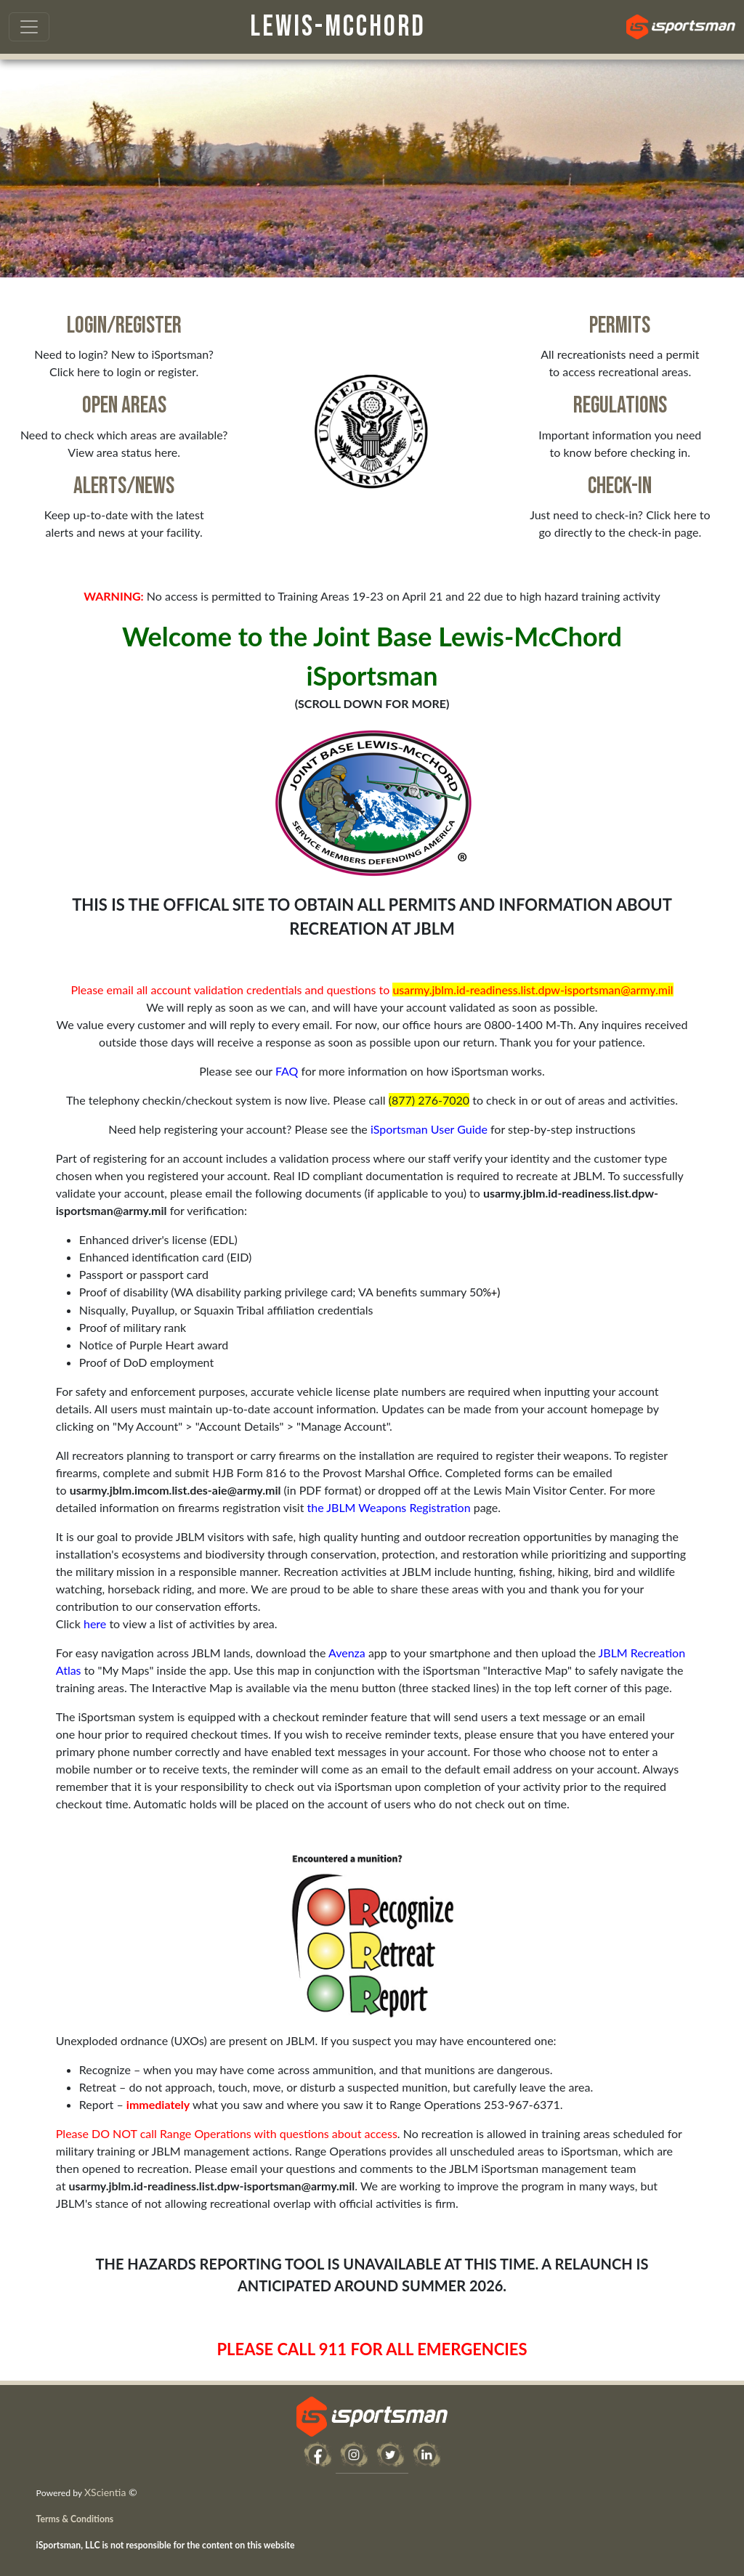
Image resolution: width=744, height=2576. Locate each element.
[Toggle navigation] (29, 26)
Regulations (620, 405)
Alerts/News (123, 486)
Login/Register (124, 326)
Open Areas (124, 405)
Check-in (620, 486)
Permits (619, 326)
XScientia (105, 2492)
